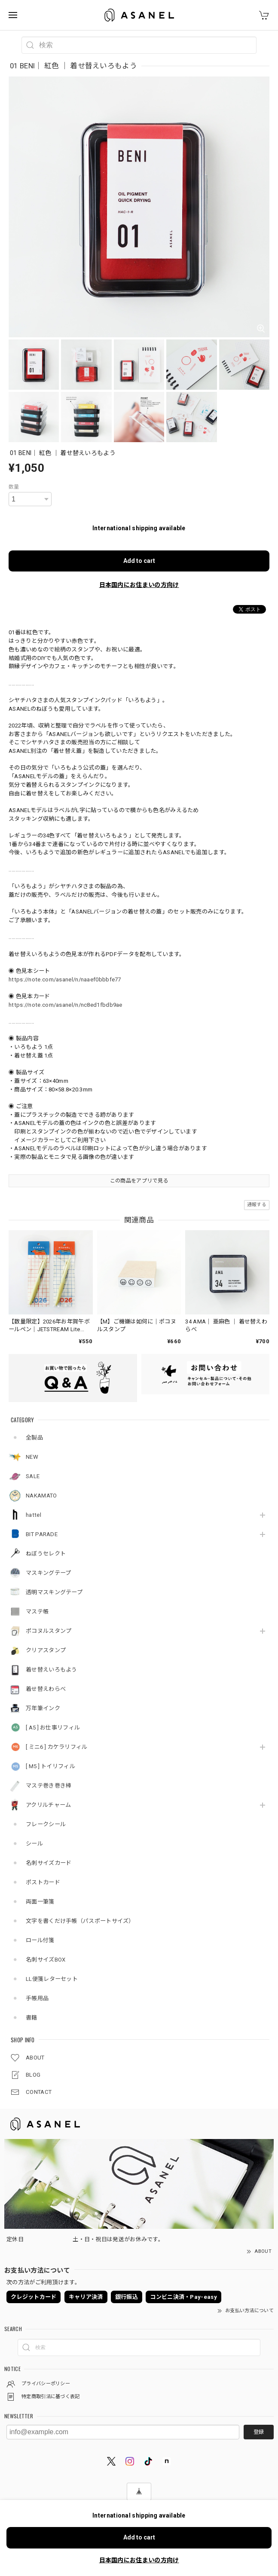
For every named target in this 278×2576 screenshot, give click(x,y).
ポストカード (43, 1882)
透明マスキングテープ (54, 1592)
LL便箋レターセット (52, 1979)
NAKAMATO (41, 1495)
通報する (256, 1204)
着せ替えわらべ (46, 1689)
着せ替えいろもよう (51, 1669)
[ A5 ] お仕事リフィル (53, 1727)
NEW (32, 1457)
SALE (33, 1476)
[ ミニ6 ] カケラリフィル (57, 1747)
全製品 (34, 1437)
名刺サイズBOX (45, 1959)
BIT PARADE (42, 1534)
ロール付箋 (40, 1940)
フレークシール (46, 1824)
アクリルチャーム (48, 1805)
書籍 (31, 2017)
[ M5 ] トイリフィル (50, 1766)
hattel (33, 1515)
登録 (259, 2432)
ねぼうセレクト (46, 1553)
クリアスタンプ (46, 1650)
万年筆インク (43, 1708)
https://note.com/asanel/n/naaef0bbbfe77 (65, 979)
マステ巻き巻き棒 (48, 1785)
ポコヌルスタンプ (48, 1631)
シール (34, 1843)
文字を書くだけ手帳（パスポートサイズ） (80, 1921)
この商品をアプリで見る (139, 1181)
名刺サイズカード (48, 1863)
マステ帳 (37, 1611)
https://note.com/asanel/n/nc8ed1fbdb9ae (65, 1005)
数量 (14, 487)
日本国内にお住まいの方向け (139, 584)
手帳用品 (37, 1998)
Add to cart (139, 560)
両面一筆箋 (40, 1901)
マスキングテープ (48, 1573)
